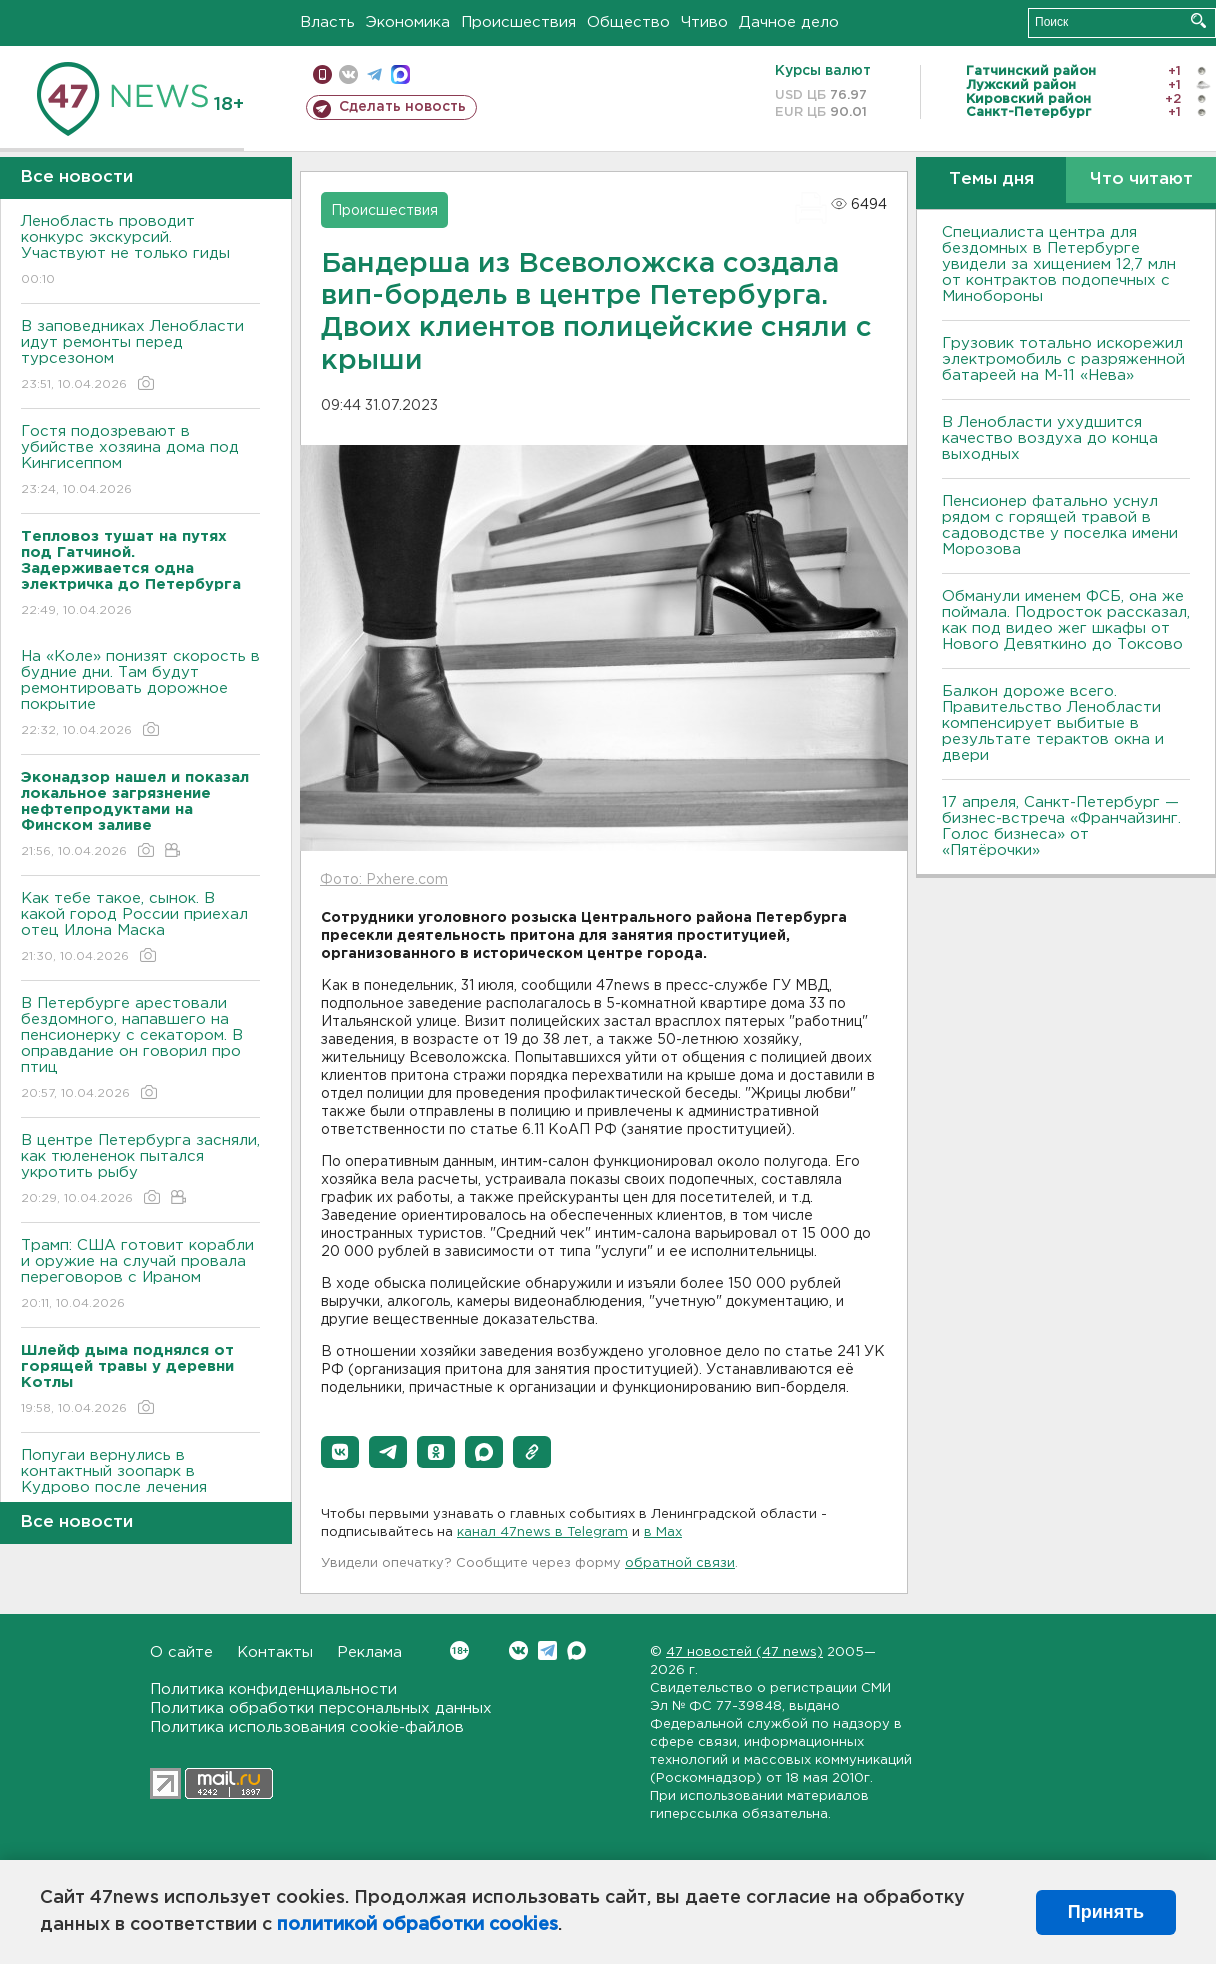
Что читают (1141, 179)
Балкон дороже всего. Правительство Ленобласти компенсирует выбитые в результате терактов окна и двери (1053, 723)
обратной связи (680, 1563)
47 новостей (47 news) (744, 1652)
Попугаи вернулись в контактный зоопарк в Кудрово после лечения (140, 1485)
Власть (327, 22)
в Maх (663, 1532)
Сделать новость (402, 107)
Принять (1106, 1912)
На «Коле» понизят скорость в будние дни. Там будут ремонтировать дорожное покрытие (140, 694)
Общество (628, 22)
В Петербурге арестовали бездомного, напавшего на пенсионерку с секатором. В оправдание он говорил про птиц (140, 1049)
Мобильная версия (322, 74)
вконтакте (348, 74)
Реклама (369, 1652)
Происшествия (518, 22)
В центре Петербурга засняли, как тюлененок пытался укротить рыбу (140, 1170)
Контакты (275, 1652)
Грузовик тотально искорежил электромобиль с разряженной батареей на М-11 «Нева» (1063, 359)
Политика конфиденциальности (273, 1689)
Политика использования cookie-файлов (307, 1727)
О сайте (181, 1652)
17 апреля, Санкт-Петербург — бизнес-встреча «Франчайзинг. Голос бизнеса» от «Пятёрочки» (1061, 826)
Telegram (547, 1650)
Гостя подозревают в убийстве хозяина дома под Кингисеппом (140, 461)
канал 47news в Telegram (542, 1532)
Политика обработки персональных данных (321, 1708)
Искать (1198, 20)
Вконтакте (459, 1650)
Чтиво (704, 22)
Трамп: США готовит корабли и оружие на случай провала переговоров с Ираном (140, 1275)
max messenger (400, 74)
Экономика (408, 22)
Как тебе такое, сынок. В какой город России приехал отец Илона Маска (140, 928)
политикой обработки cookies (417, 1925)
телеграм (374, 74)
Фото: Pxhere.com (384, 880)
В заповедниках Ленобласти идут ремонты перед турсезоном (140, 356)
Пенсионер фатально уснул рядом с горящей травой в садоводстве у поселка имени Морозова (1060, 525)
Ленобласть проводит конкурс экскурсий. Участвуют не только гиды (140, 251)
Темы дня (991, 179)
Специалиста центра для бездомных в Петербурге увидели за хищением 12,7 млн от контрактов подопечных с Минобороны (1059, 264)
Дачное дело (789, 22)
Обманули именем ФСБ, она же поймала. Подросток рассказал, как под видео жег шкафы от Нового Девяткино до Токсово (1066, 620)
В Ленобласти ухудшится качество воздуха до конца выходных (1050, 438)
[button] (340, 1452)
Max (576, 1650)
